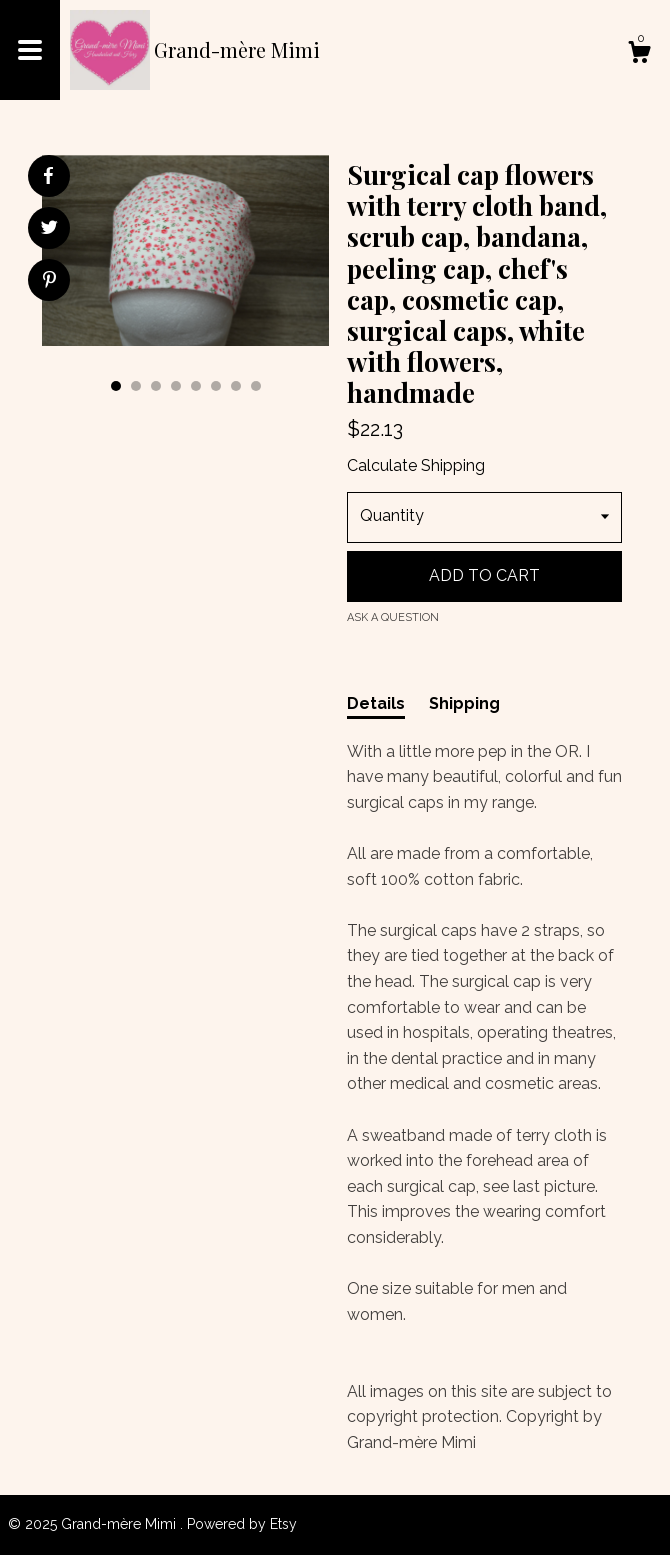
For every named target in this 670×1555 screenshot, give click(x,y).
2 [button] (136, 386)
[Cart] (639, 55)
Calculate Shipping (416, 465)
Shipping (464, 703)
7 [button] (236, 386)
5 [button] (196, 386)
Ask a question (393, 617)
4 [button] (176, 386)
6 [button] (216, 386)
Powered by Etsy (242, 1524)
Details (376, 703)
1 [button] (116, 386)
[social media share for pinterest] (49, 282)
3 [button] (156, 386)
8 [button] (256, 386)
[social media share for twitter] (49, 230)
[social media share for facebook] (48, 176)
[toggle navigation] (30, 50)
